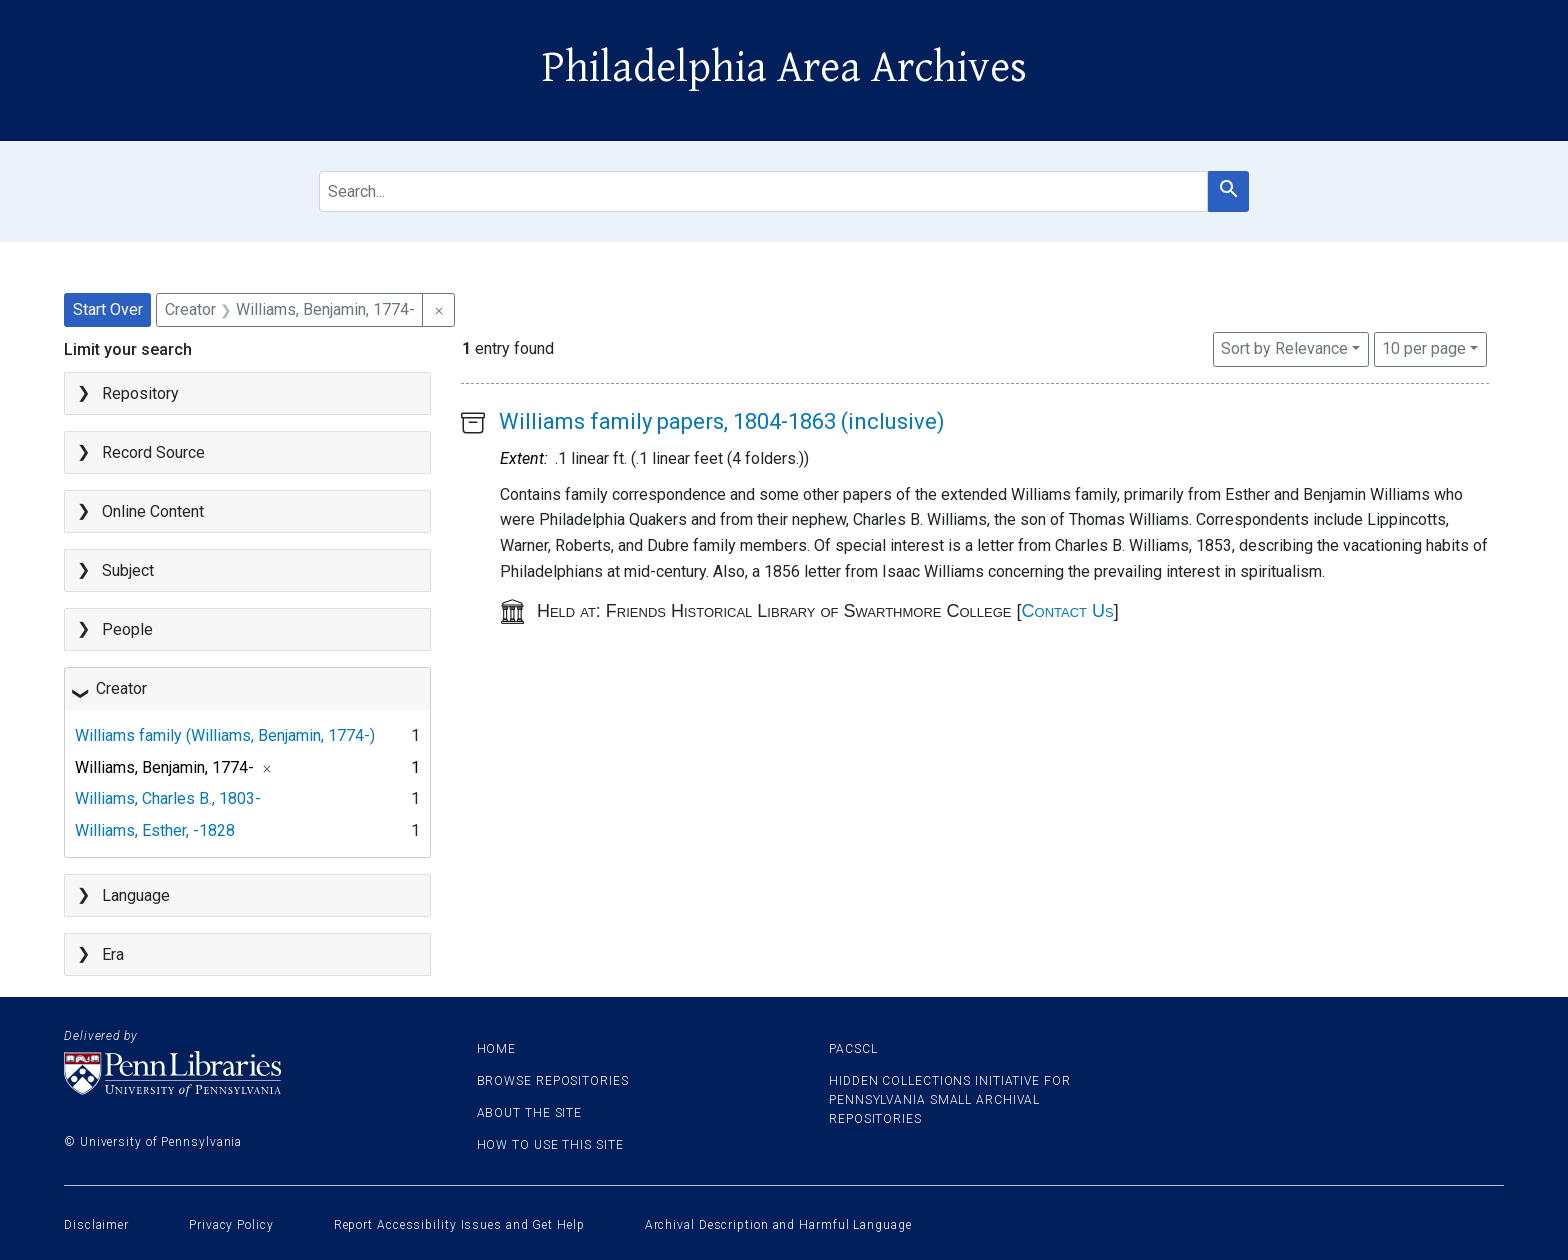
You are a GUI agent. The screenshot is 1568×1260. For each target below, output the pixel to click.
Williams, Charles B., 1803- (168, 798)
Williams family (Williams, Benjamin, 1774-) (225, 735)
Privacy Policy (231, 1225)
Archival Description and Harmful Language (778, 1225)
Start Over (108, 309)
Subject (128, 570)
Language (136, 895)
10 (1424, 347)
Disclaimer (96, 1225)
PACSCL (853, 1049)
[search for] (763, 191)
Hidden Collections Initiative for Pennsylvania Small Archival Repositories (950, 1100)
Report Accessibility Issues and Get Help (459, 1225)
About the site (530, 1113)
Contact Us (1068, 611)
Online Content (153, 511)
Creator (121, 688)
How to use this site (550, 1145)
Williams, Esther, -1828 (155, 830)
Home (497, 1049)
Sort (1284, 348)
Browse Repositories (553, 1081)
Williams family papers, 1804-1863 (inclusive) (722, 421)
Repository (140, 393)
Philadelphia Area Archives (784, 68)
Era (113, 954)
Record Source (153, 452)
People (127, 629)
